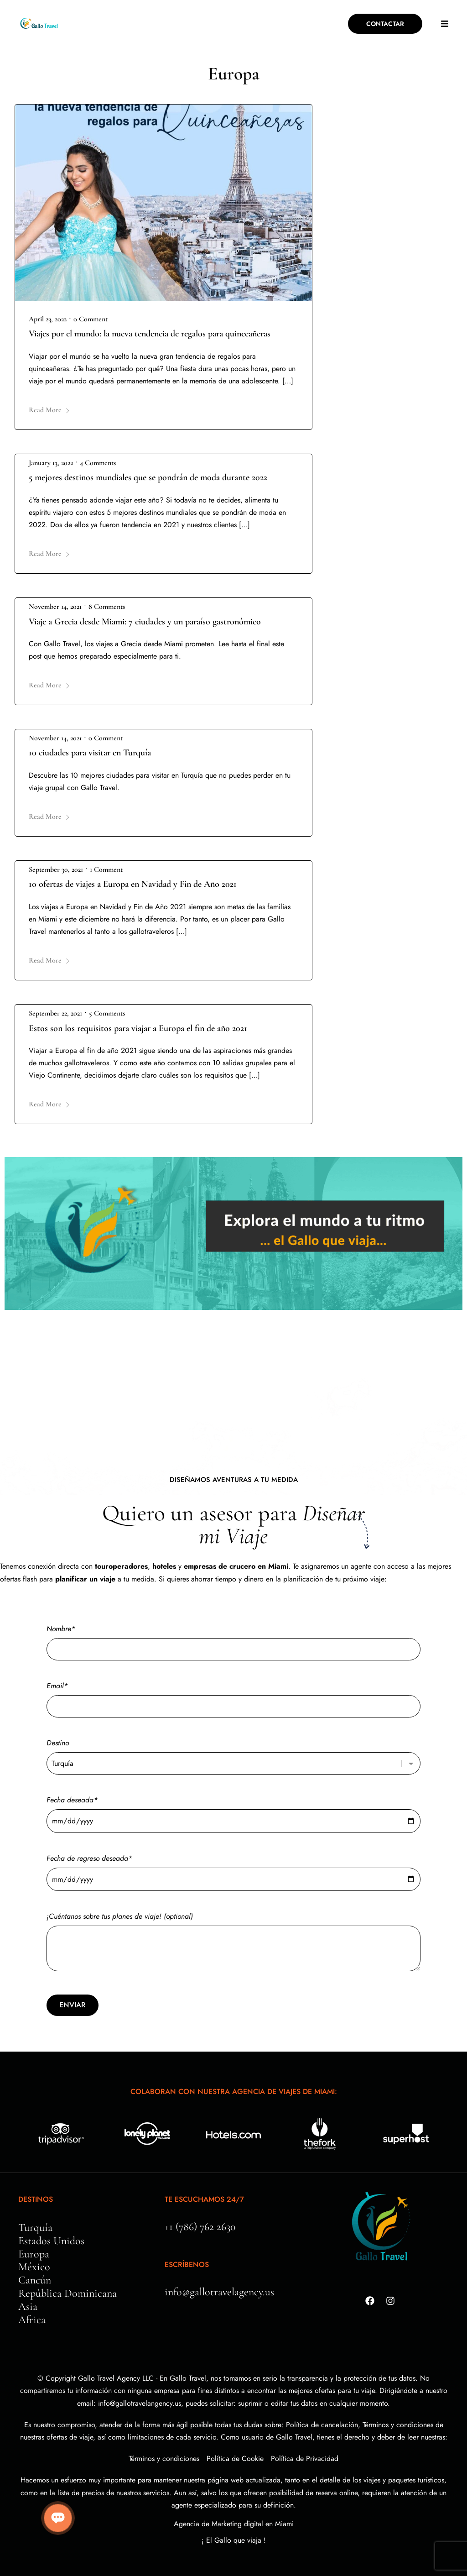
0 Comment (90, 319)
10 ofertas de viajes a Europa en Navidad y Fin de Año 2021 (133, 884)
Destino (233, 1753)
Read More (49, 409)
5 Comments (107, 1013)
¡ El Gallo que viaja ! (234, 2540)
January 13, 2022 (51, 462)
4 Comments (98, 462)
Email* (233, 1696)
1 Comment (106, 869)
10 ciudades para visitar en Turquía (90, 752)
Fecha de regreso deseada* (233, 1869)
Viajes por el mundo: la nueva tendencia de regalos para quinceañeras (149, 333)
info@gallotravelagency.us (219, 2292)
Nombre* (233, 1639)
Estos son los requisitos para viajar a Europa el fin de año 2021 (138, 1028)
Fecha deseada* (233, 1810)
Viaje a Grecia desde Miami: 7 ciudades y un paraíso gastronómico (145, 621)
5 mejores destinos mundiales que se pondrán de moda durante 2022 (148, 477)
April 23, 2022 (48, 319)
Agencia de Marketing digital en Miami (234, 2523)
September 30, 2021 (56, 869)
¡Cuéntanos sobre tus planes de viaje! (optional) (233, 1942)
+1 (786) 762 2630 (200, 2226)
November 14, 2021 (55, 606)
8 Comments (106, 606)
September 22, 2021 (55, 1013)
